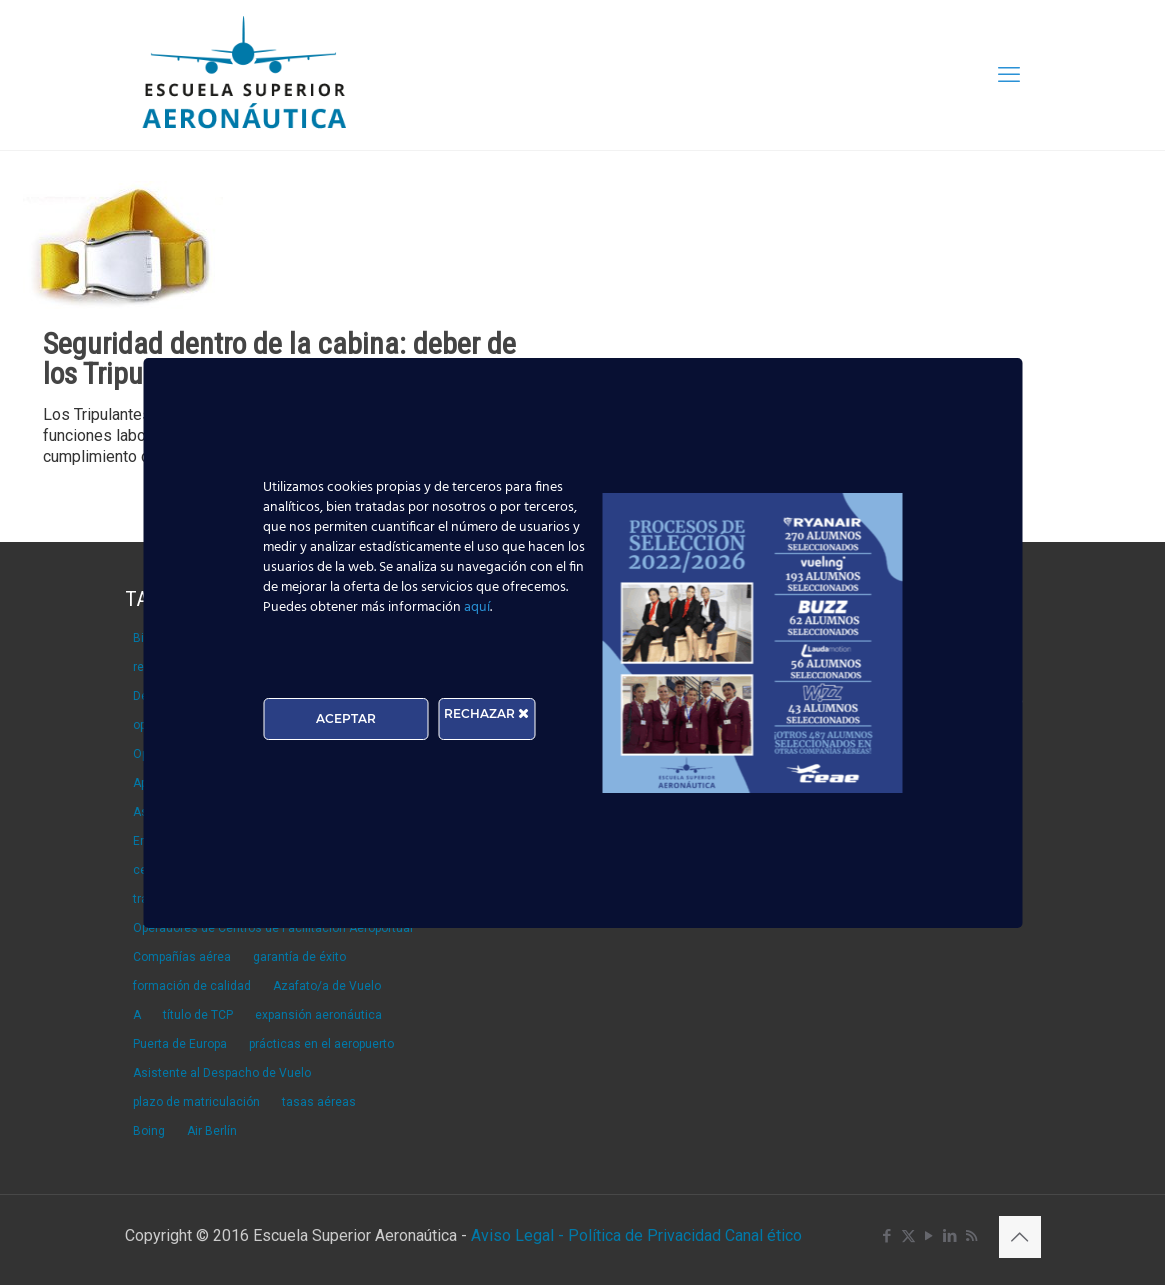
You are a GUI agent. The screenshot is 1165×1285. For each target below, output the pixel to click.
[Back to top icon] (1020, 1237)
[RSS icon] (971, 1236)
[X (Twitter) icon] (908, 1236)
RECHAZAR (486, 713)
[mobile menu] (1009, 75)
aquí (477, 607)
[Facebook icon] (887, 1236)
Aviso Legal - (517, 1235)
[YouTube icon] (929, 1236)
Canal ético (763, 1235)
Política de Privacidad (646, 1235)
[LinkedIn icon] (950, 1236)
